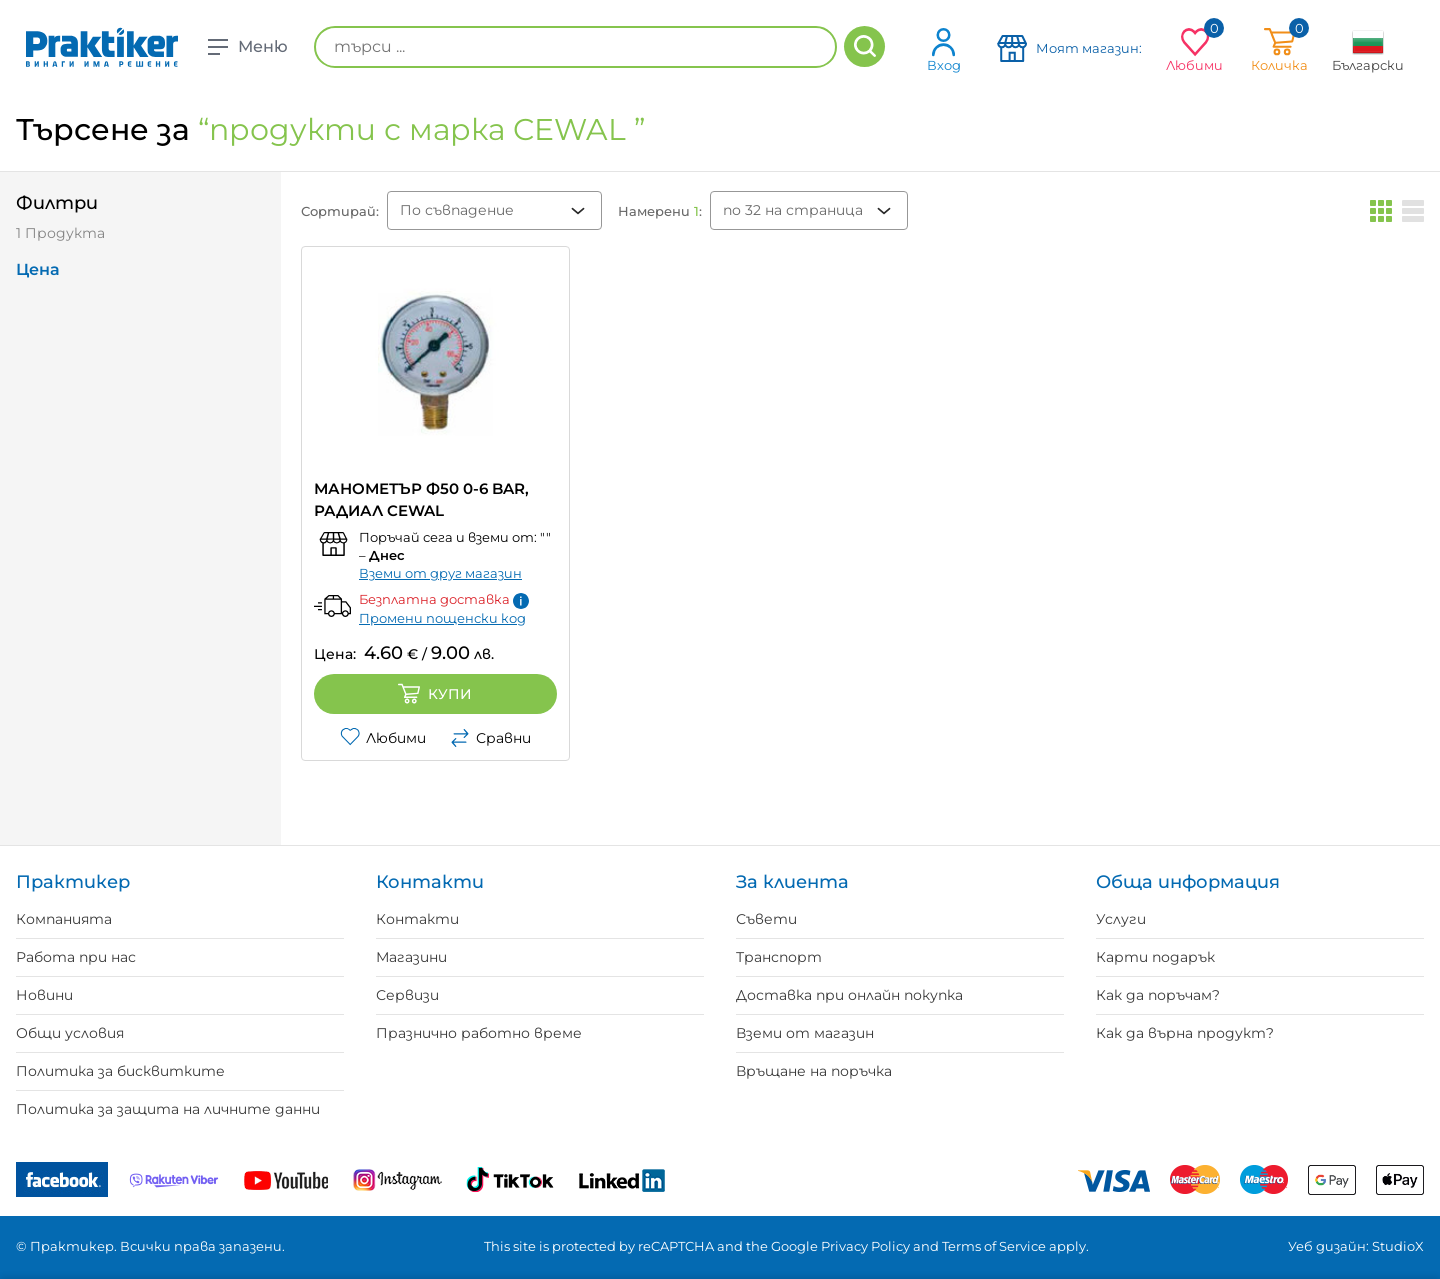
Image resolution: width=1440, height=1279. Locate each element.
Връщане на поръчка (814, 1071)
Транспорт (779, 957)
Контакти (417, 919)
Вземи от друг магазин (440, 573)
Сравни (490, 738)
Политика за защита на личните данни (168, 1109)
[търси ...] (575, 47)
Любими (383, 738)
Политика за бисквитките (120, 1071)
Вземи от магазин (805, 1033)
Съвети (766, 919)
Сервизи (407, 995)
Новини (44, 995)
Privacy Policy (865, 1246)
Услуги (1121, 919)
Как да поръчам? (1158, 995)
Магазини (411, 957)
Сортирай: (340, 211)
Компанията (64, 919)
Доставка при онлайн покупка (849, 995)
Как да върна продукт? (1185, 1033)
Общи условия (70, 1033)
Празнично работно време (479, 1033)
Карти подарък (1155, 957)
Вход (944, 49)
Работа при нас (76, 957)
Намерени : (660, 211)
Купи (435, 694)
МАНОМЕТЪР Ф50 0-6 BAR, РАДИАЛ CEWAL (421, 499)
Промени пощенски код (442, 618)
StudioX (1398, 1246)
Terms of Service (994, 1246)
